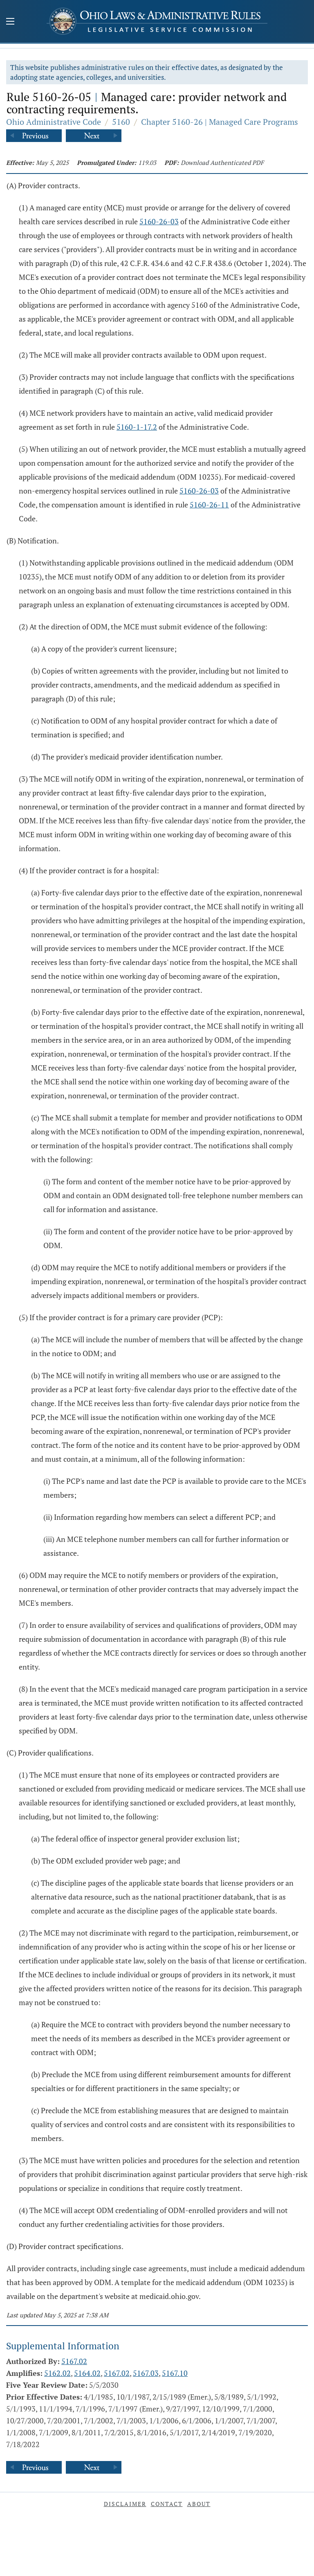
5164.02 (87, 2373)
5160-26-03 (159, 221)
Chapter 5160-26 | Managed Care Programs (219, 121)
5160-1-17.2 (137, 427)
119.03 (147, 162)
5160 (121, 121)
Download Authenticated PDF (222, 162)
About (199, 2504)
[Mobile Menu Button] (10, 22)
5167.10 (175, 2373)
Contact (167, 2504)
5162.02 (57, 2373)
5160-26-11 (209, 504)
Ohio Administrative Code (53, 121)
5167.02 (74, 2361)
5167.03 (146, 2373)
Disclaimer (125, 2504)
